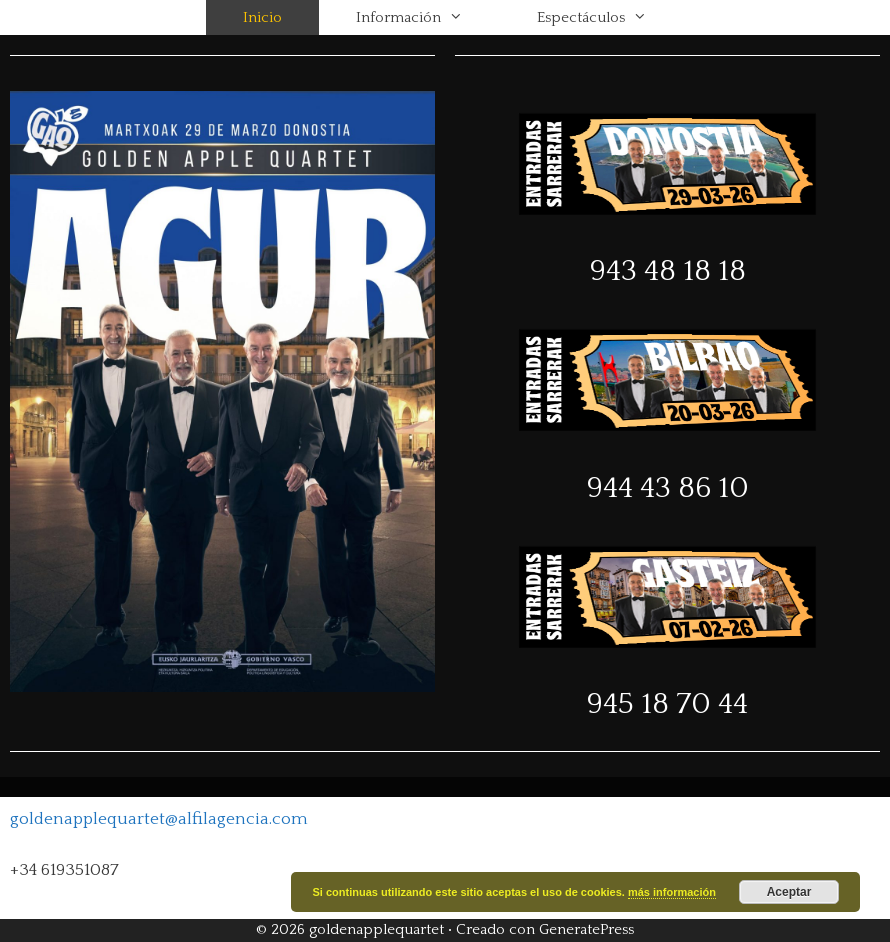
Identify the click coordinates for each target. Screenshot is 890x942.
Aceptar (789, 892)
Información (428, 17)
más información (672, 892)
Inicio (262, 17)
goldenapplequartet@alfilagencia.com (159, 819)
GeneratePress (586, 929)
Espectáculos (610, 17)
